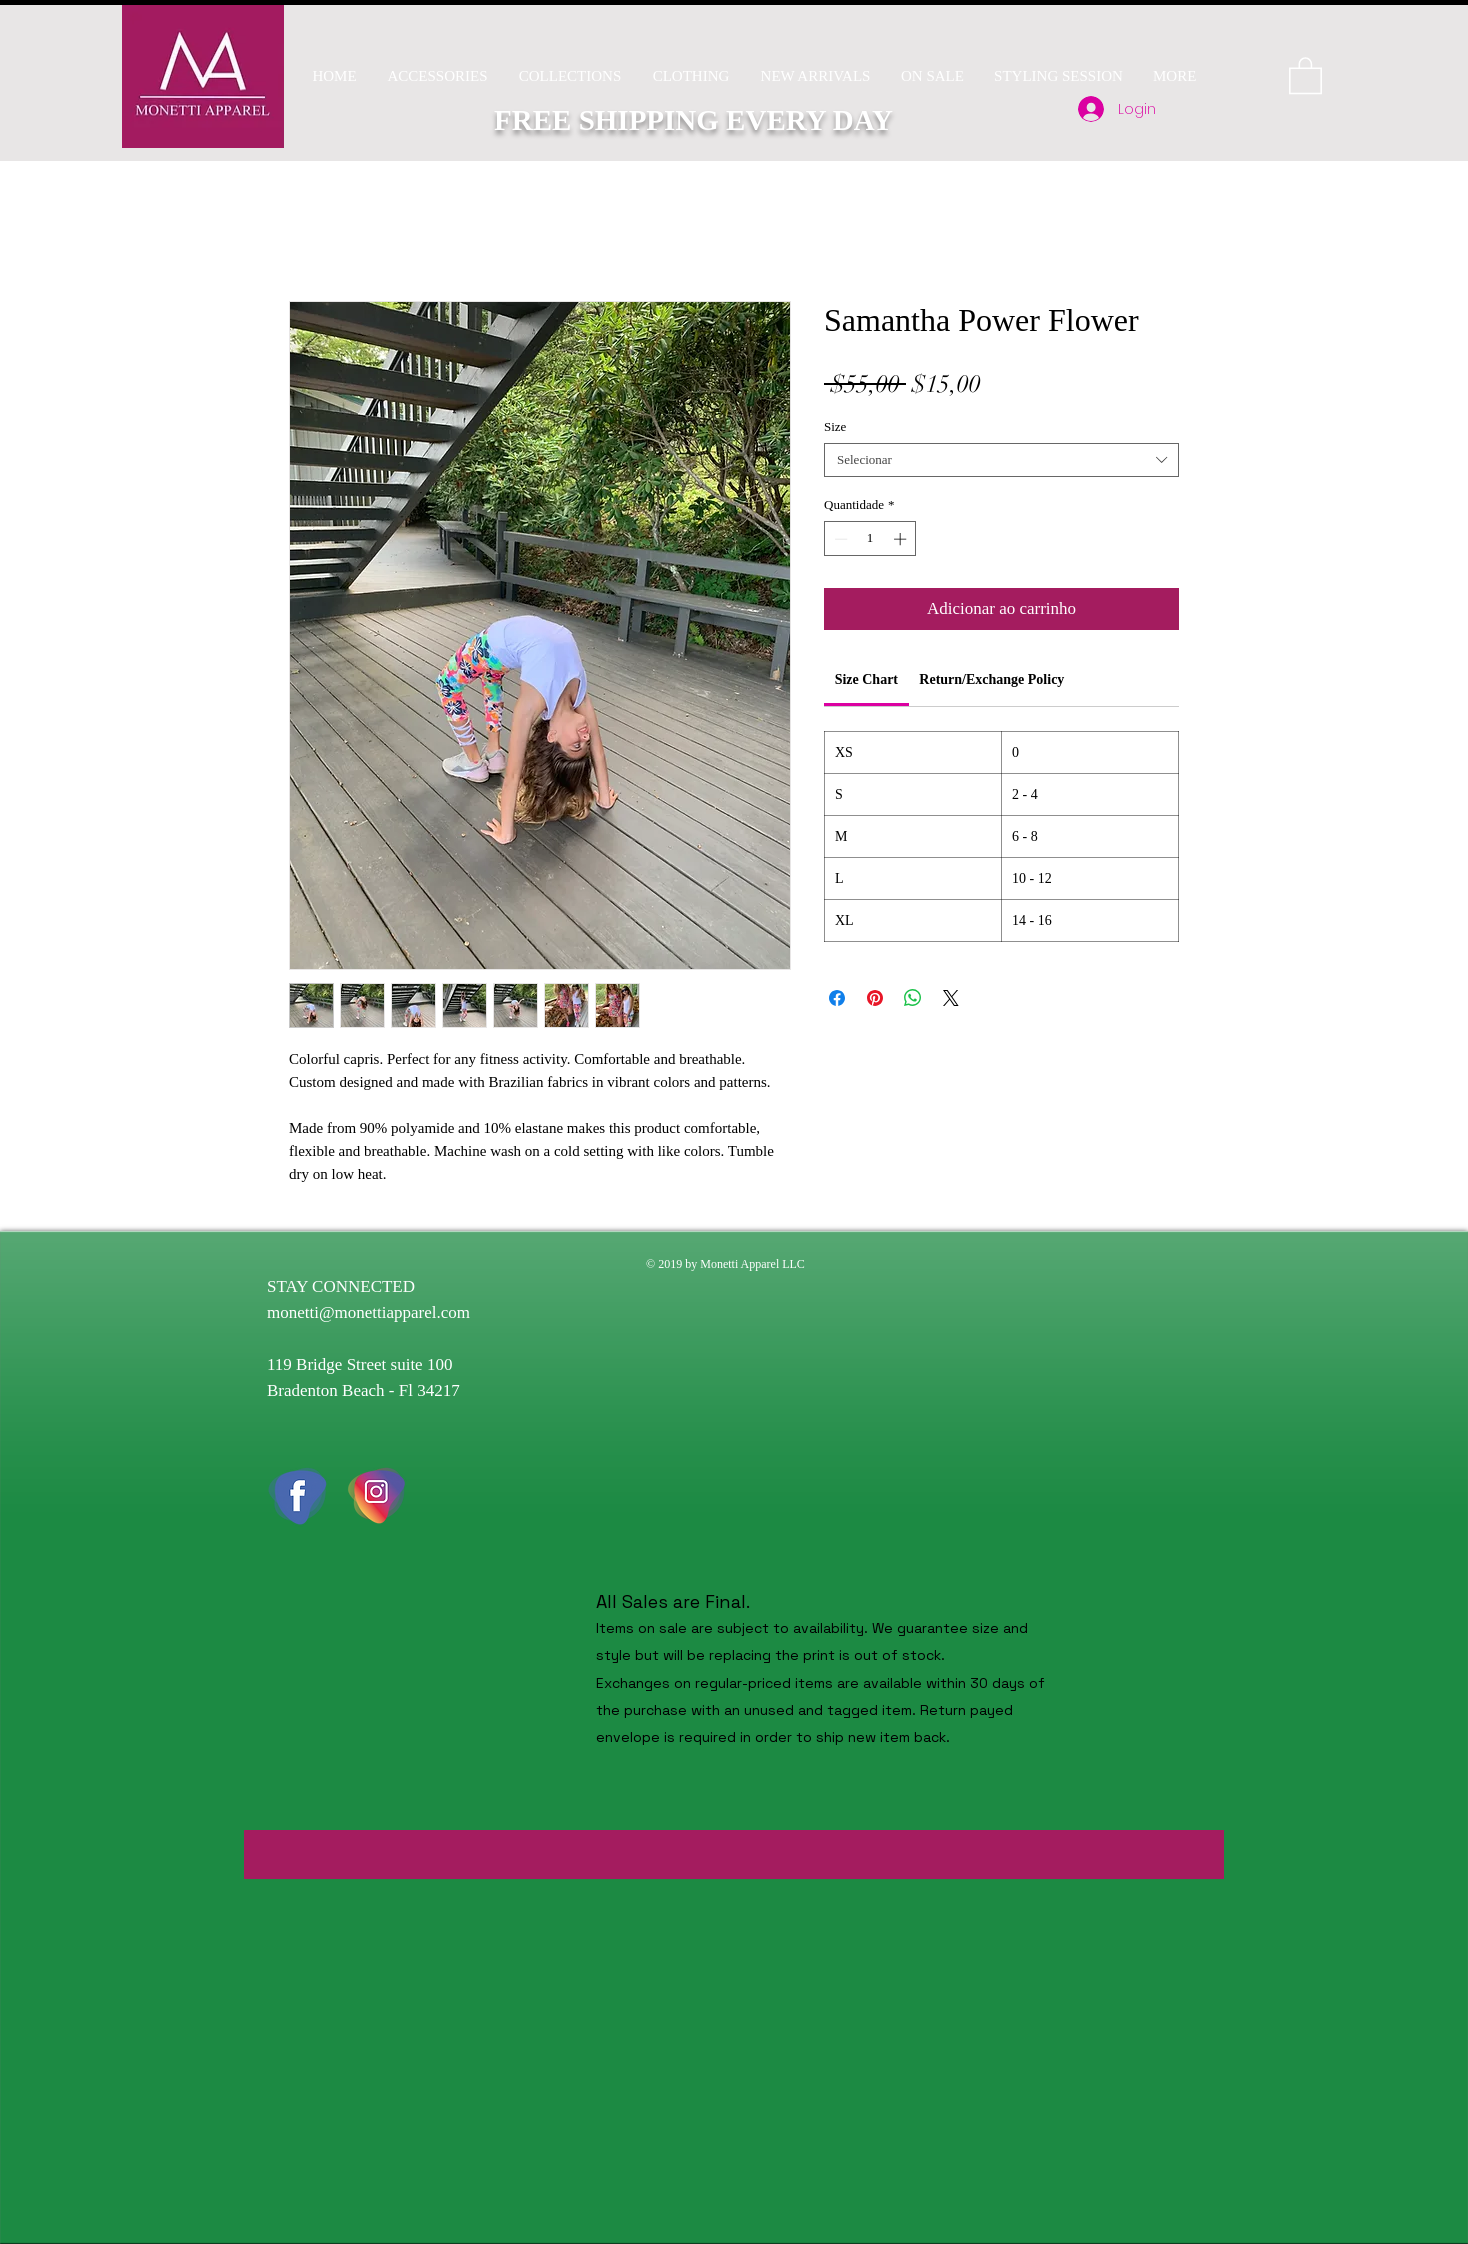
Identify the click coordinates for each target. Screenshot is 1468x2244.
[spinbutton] (870, 539)
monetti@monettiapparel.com (368, 1312)
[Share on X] (951, 998)
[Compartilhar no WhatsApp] (913, 998)
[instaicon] (377, 1496)
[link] (866, 679)
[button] (570, 76)
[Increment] (902, 539)
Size (835, 426)
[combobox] (1001, 460)
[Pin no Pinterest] (875, 998)
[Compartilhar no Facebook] (837, 998)
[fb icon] (297, 1496)
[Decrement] (839, 539)
